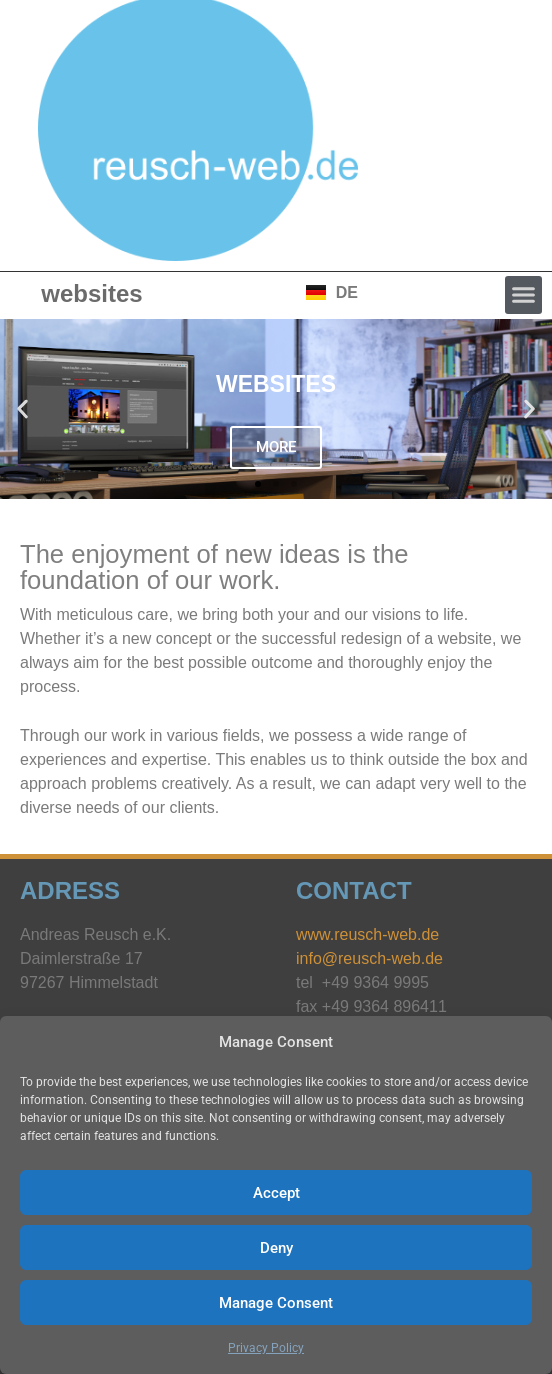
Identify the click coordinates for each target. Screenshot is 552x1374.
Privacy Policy (266, 1348)
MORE (276, 447)
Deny (276, 1248)
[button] (524, 295)
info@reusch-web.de (369, 958)
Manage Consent (276, 1303)
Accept (276, 1193)
